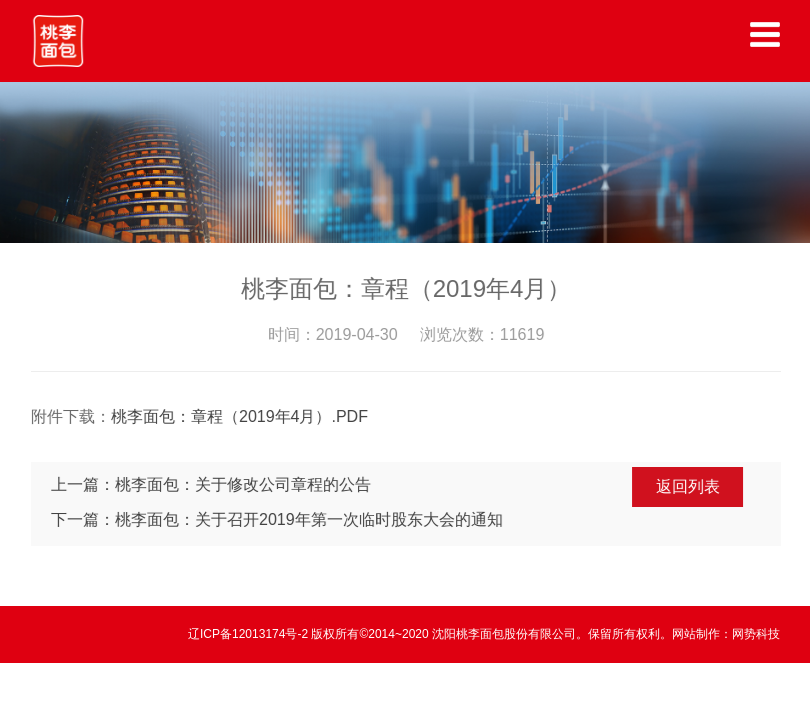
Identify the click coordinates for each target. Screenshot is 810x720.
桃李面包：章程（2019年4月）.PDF (241, 416)
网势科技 (756, 634)
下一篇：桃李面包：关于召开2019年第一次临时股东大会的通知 (279, 519)
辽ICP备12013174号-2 (249, 634)
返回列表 (690, 486)
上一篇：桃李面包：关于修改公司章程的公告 (213, 484)
